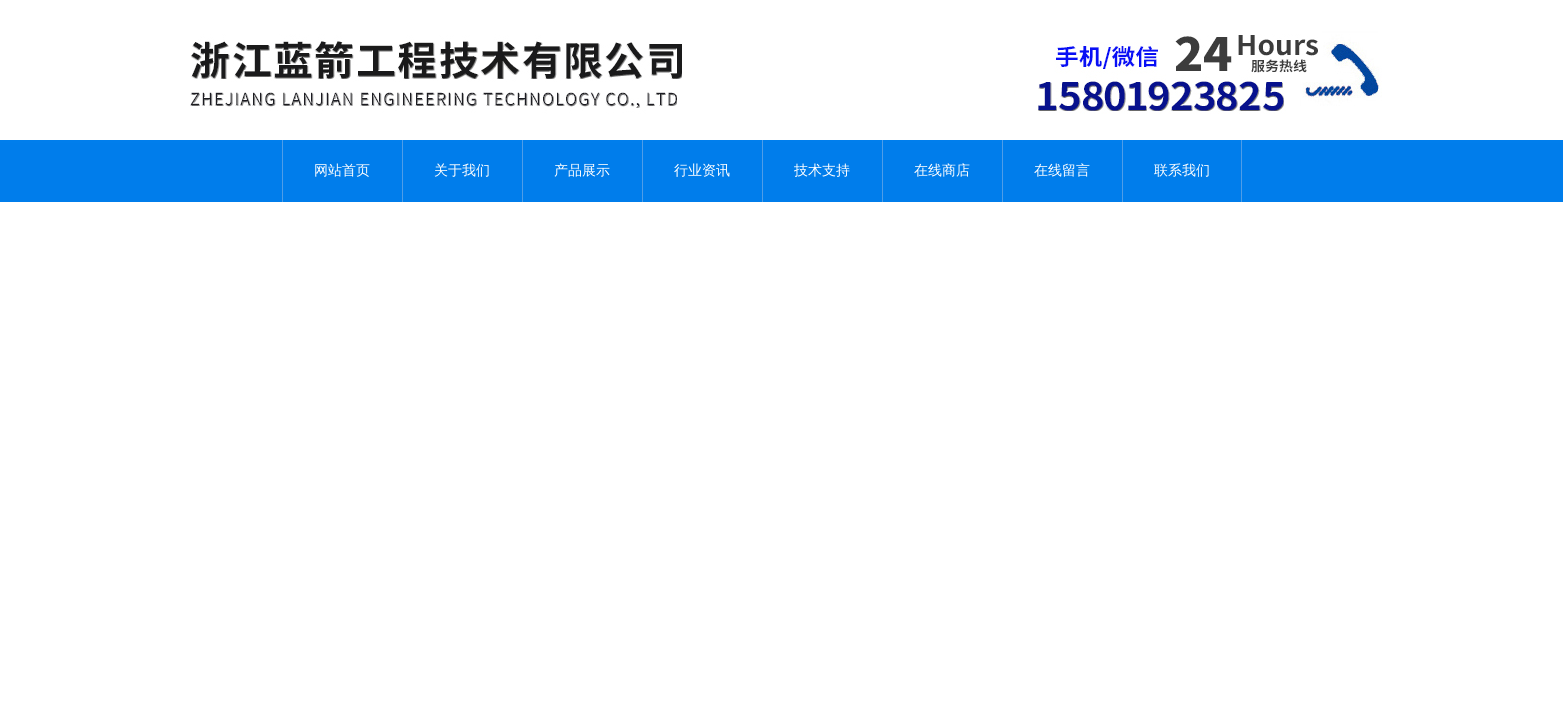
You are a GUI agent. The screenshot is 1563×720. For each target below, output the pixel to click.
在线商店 (942, 170)
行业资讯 (702, 170)
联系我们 (1182, 170)
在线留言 (1062, 170)
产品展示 (582, 170)
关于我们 (462, 170)
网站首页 (342, 170)
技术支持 (822, 170)
